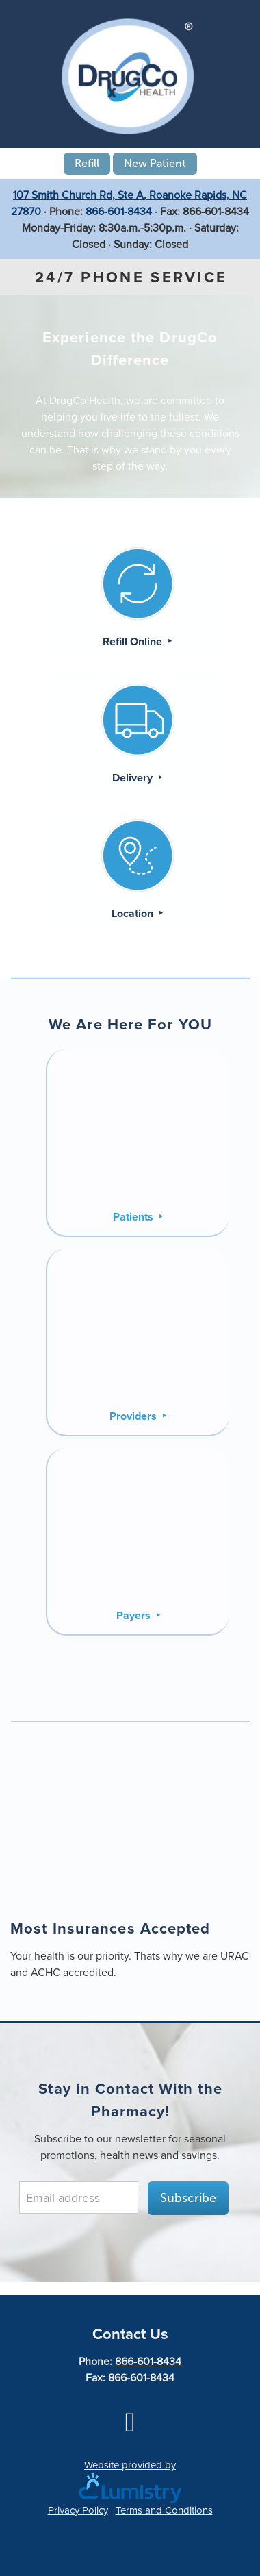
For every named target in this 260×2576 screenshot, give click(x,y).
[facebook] (130, 2421)
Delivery (133, 778)
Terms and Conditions (164, 2510)
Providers (134, 1416)
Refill (87, 163)
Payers (134, 1615)
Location (134, 913)
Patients (134, 1217)
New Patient (155, 163)
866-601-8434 (119, 210)
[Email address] (79, 2197)
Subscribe (188, 2198)
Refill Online (134, 641)
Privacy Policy (78, 2510)
